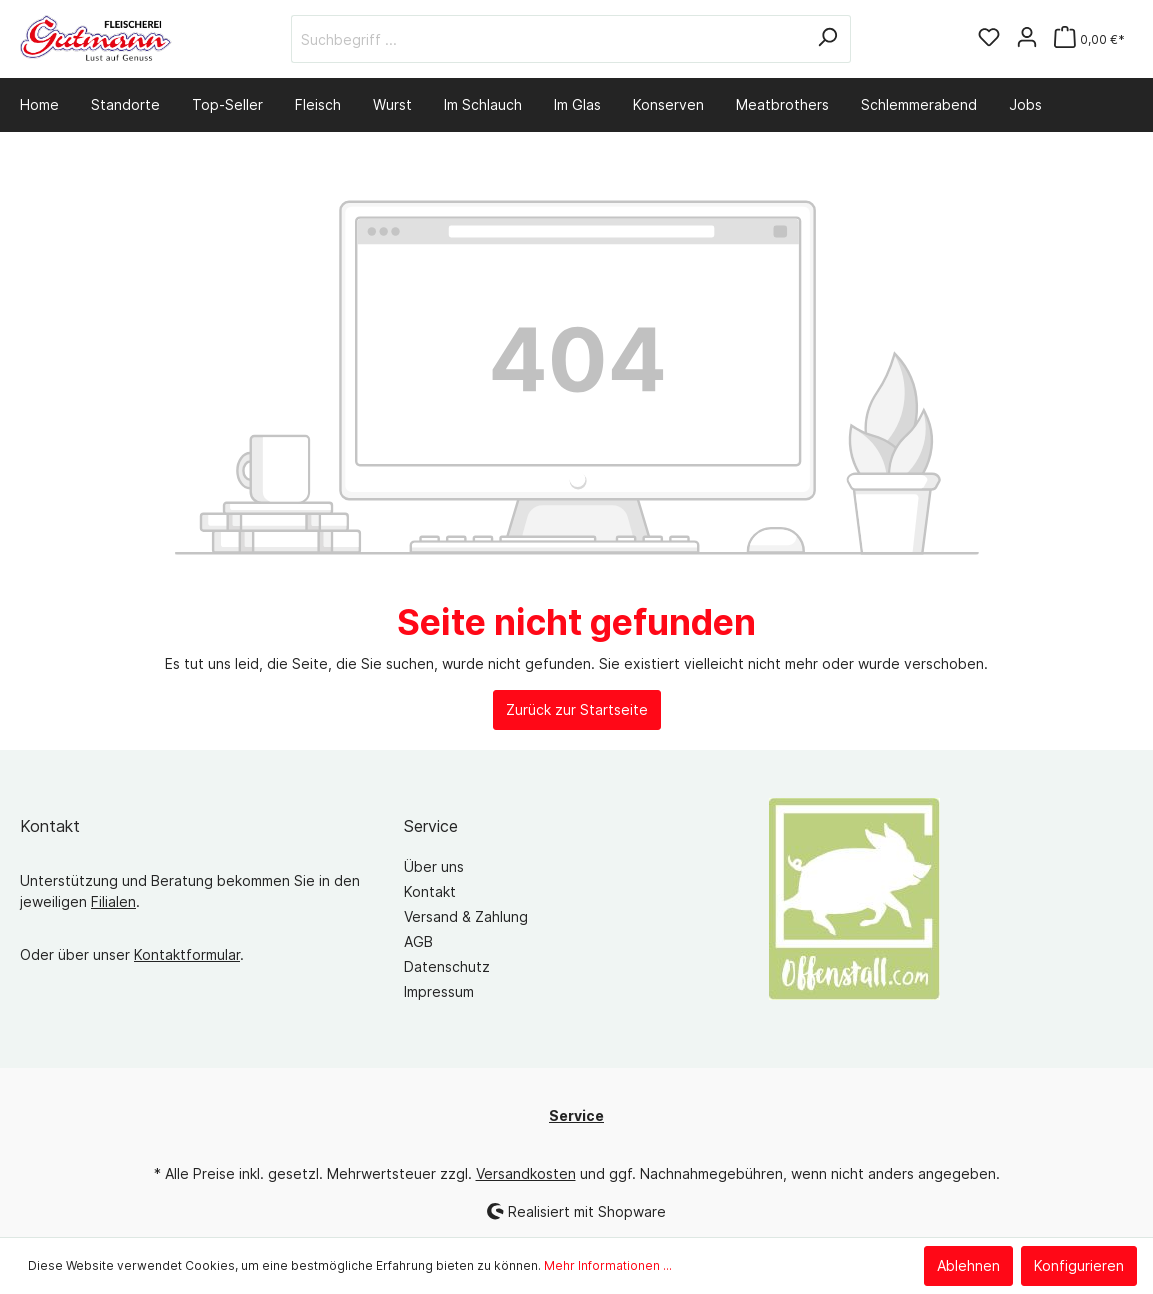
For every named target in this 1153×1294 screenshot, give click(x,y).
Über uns (434, 866)
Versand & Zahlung (466, 916)
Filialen (113, 901)
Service (431, 826)
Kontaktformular (187, 954)
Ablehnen (968, 1265)
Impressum (439, 991)
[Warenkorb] (1089, 39)
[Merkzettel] (989, 39)
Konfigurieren (1079, 1265)
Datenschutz (447, 966)
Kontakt (430, 891)
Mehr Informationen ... (608, 1265)
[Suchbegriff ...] (548, 39)
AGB (418, 941)
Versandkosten (526, 1173)
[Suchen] (827, 39)
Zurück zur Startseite (577, 709)
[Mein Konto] (1027, 39)
